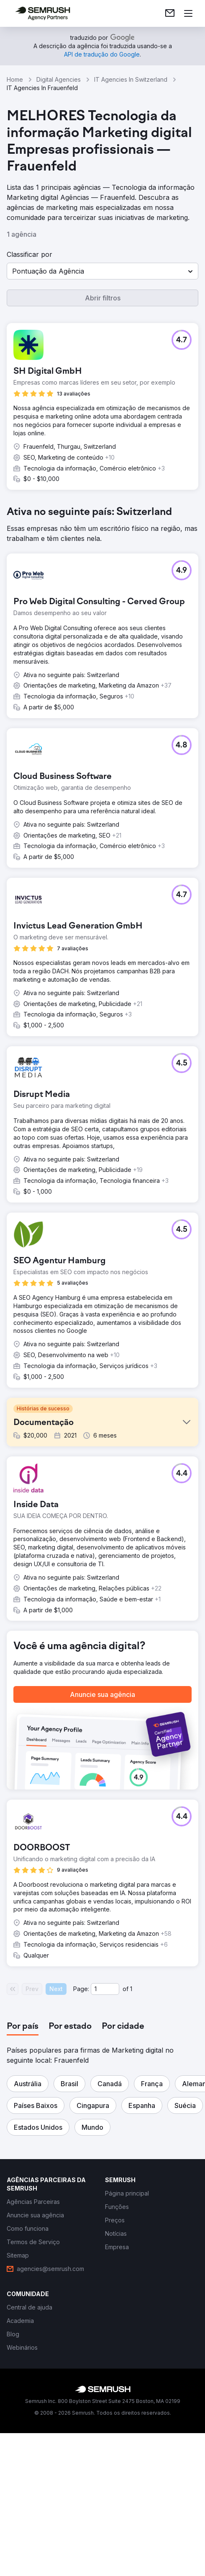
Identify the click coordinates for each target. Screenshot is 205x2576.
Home (15, 79)
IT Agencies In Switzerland (130, 79)
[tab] (22, 2180)
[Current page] (105, 2142)
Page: (81, 2142)
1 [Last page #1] (131, 2142)
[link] (170, 13)
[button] (102, 271)
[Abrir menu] (188, 13)
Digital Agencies (58, 79)
